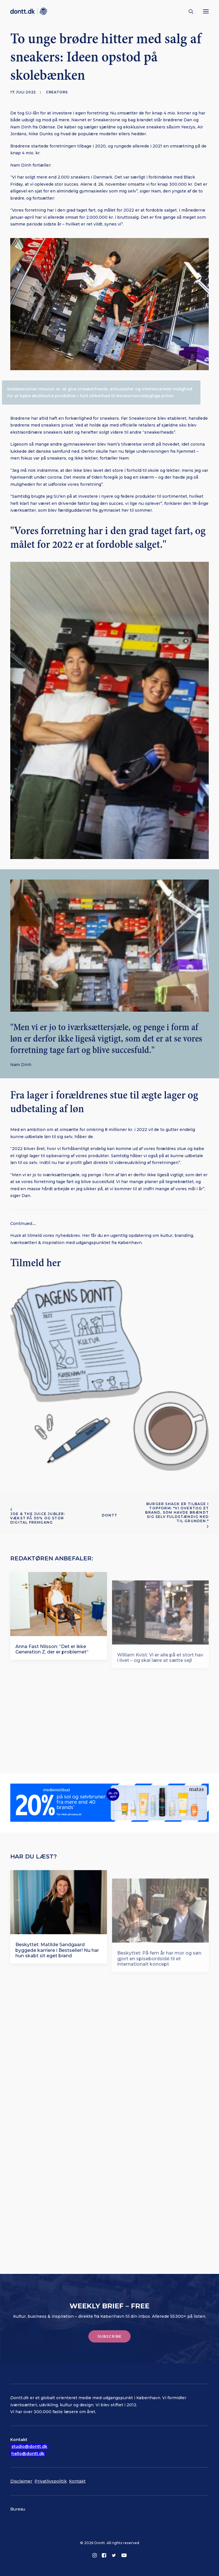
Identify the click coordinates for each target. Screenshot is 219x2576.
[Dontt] (28, 11)
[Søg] (188, 11)
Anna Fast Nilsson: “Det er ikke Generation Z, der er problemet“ (51, 1657)
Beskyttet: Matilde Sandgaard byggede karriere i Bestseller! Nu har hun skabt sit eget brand (57, 1958)
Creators (57, 92)
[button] (206, 11)
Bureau (17, 2509)
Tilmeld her (35, 1263)
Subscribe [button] (110, 2336)
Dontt (109, 1515)
